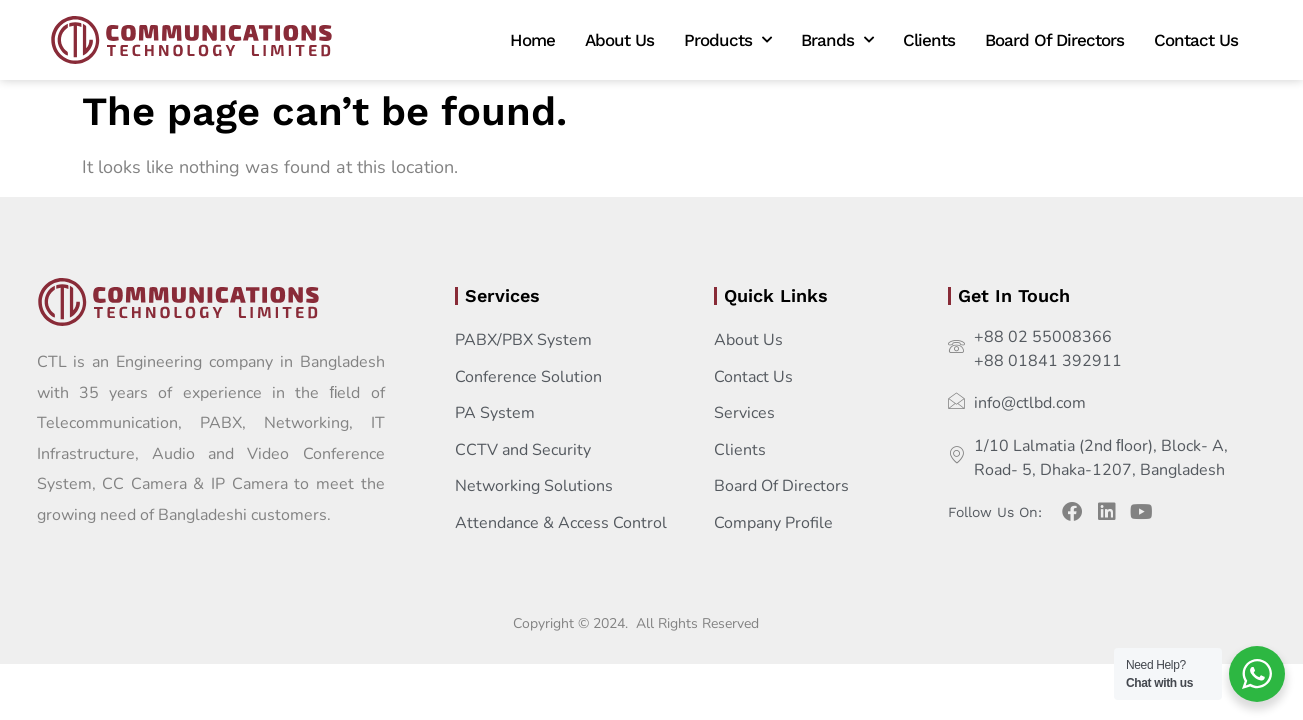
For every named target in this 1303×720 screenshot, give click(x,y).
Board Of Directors (1054, 40)
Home (532, 40)
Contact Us (1196, 40)
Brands (837, 40)
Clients (929, 40)
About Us (619, 40)
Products (727, 40)
